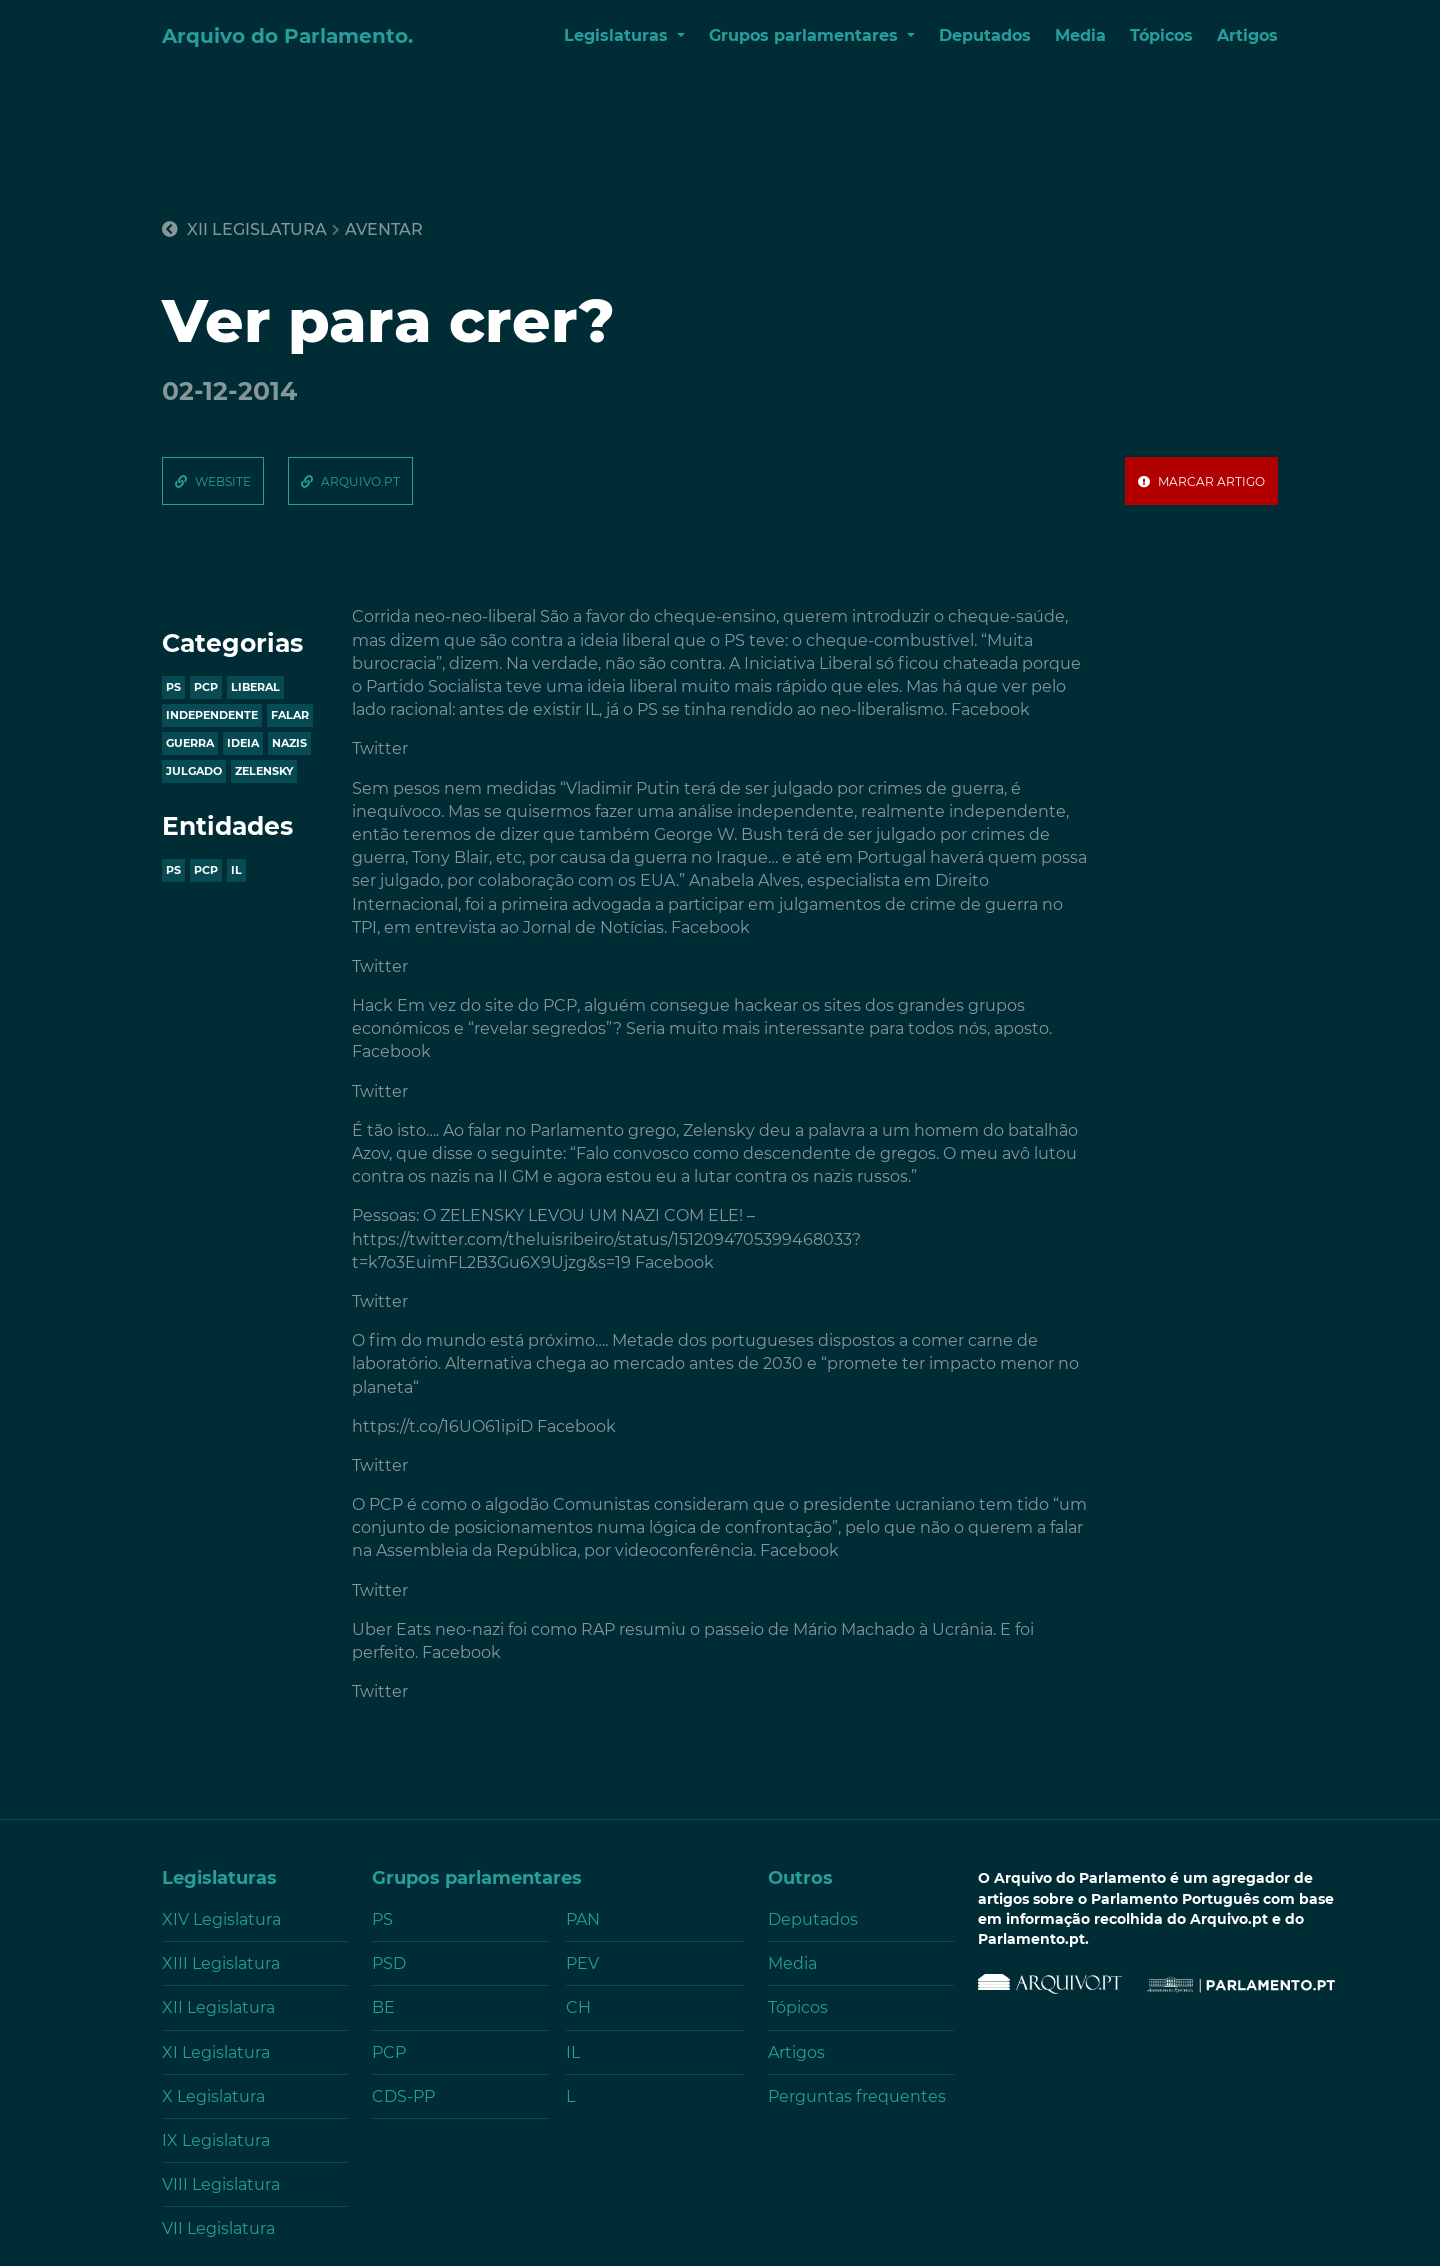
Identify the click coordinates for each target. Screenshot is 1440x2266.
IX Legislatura (216, 2140)
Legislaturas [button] (618, 35)
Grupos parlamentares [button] (806, 35)
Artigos (1247, 35)
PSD (389, 1963)
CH (578, 2007)
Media (1080, 35)
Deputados (985, 35)
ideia (243, 743)
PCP (206, 870)
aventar (384, 230)
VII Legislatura (218, 2228)
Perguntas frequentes (857, 2096)
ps (173, 687)
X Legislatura (213, 2096)
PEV (582, 1963)
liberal (255, 687)
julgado (194, 771)
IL (236, 870)
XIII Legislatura (221, 1963)
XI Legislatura (216, 2052)
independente (212, 715)
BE (383, 2007)
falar (290, 715)
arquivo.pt (360, 481)
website (223, 481)
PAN (583, 1919)
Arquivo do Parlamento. (287, 36)
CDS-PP (403, 2096)
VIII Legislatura (221, 2184)
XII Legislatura (244, 229)
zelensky (264, 771)
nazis (289, 743)
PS (173, 870)
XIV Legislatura (221, 1919)
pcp (206, 687)
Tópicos (1161, 35)
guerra (190, 743)
